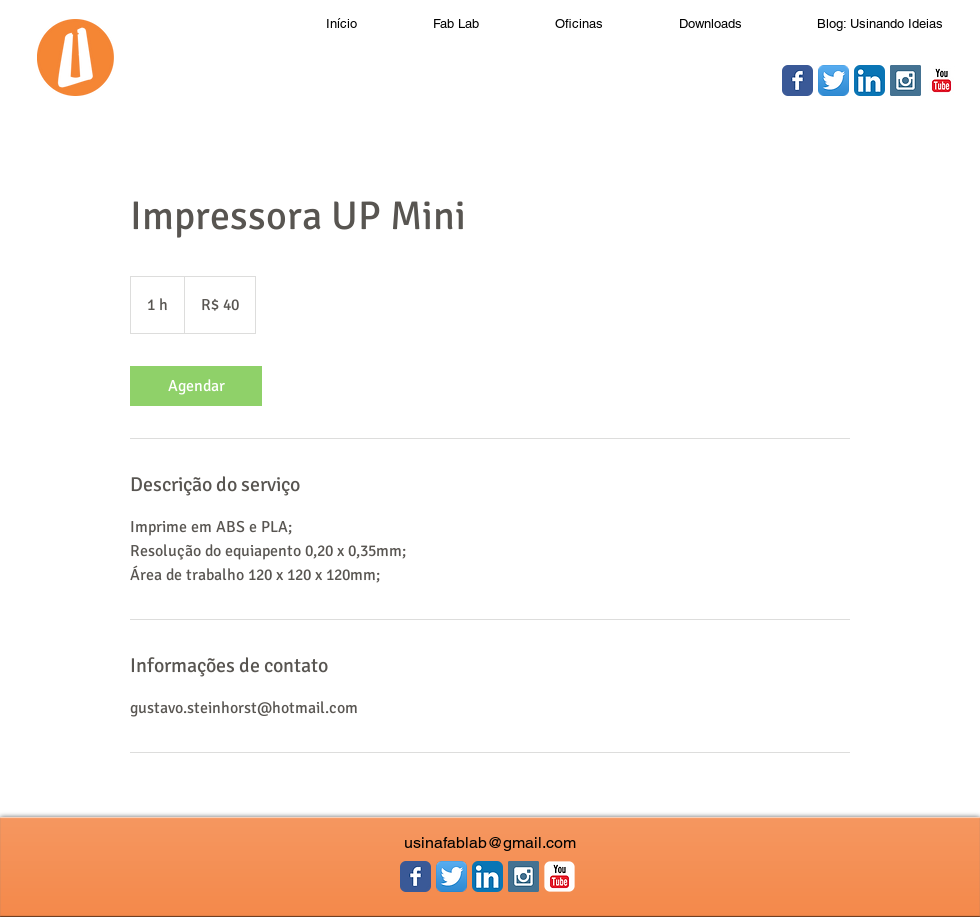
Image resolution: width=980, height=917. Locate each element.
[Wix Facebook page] (797, 80)
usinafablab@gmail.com (490, 842)
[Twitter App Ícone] (833, 80)
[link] (196, 386)
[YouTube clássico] (941, 80)
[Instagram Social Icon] (905, 80)
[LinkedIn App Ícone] (869, 80)
